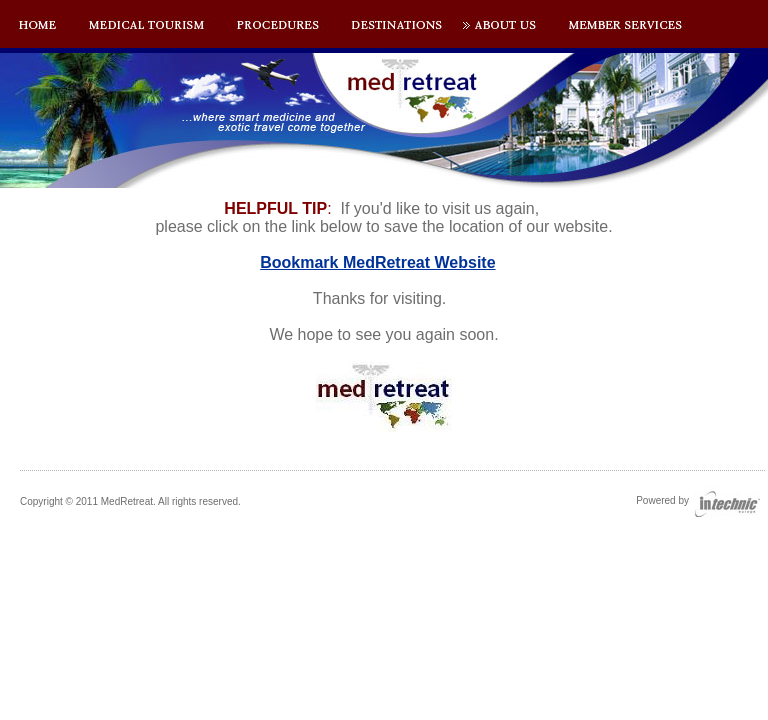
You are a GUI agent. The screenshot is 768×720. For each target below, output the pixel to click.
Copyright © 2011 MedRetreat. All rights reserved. (130, 501)
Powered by (698, 500)
